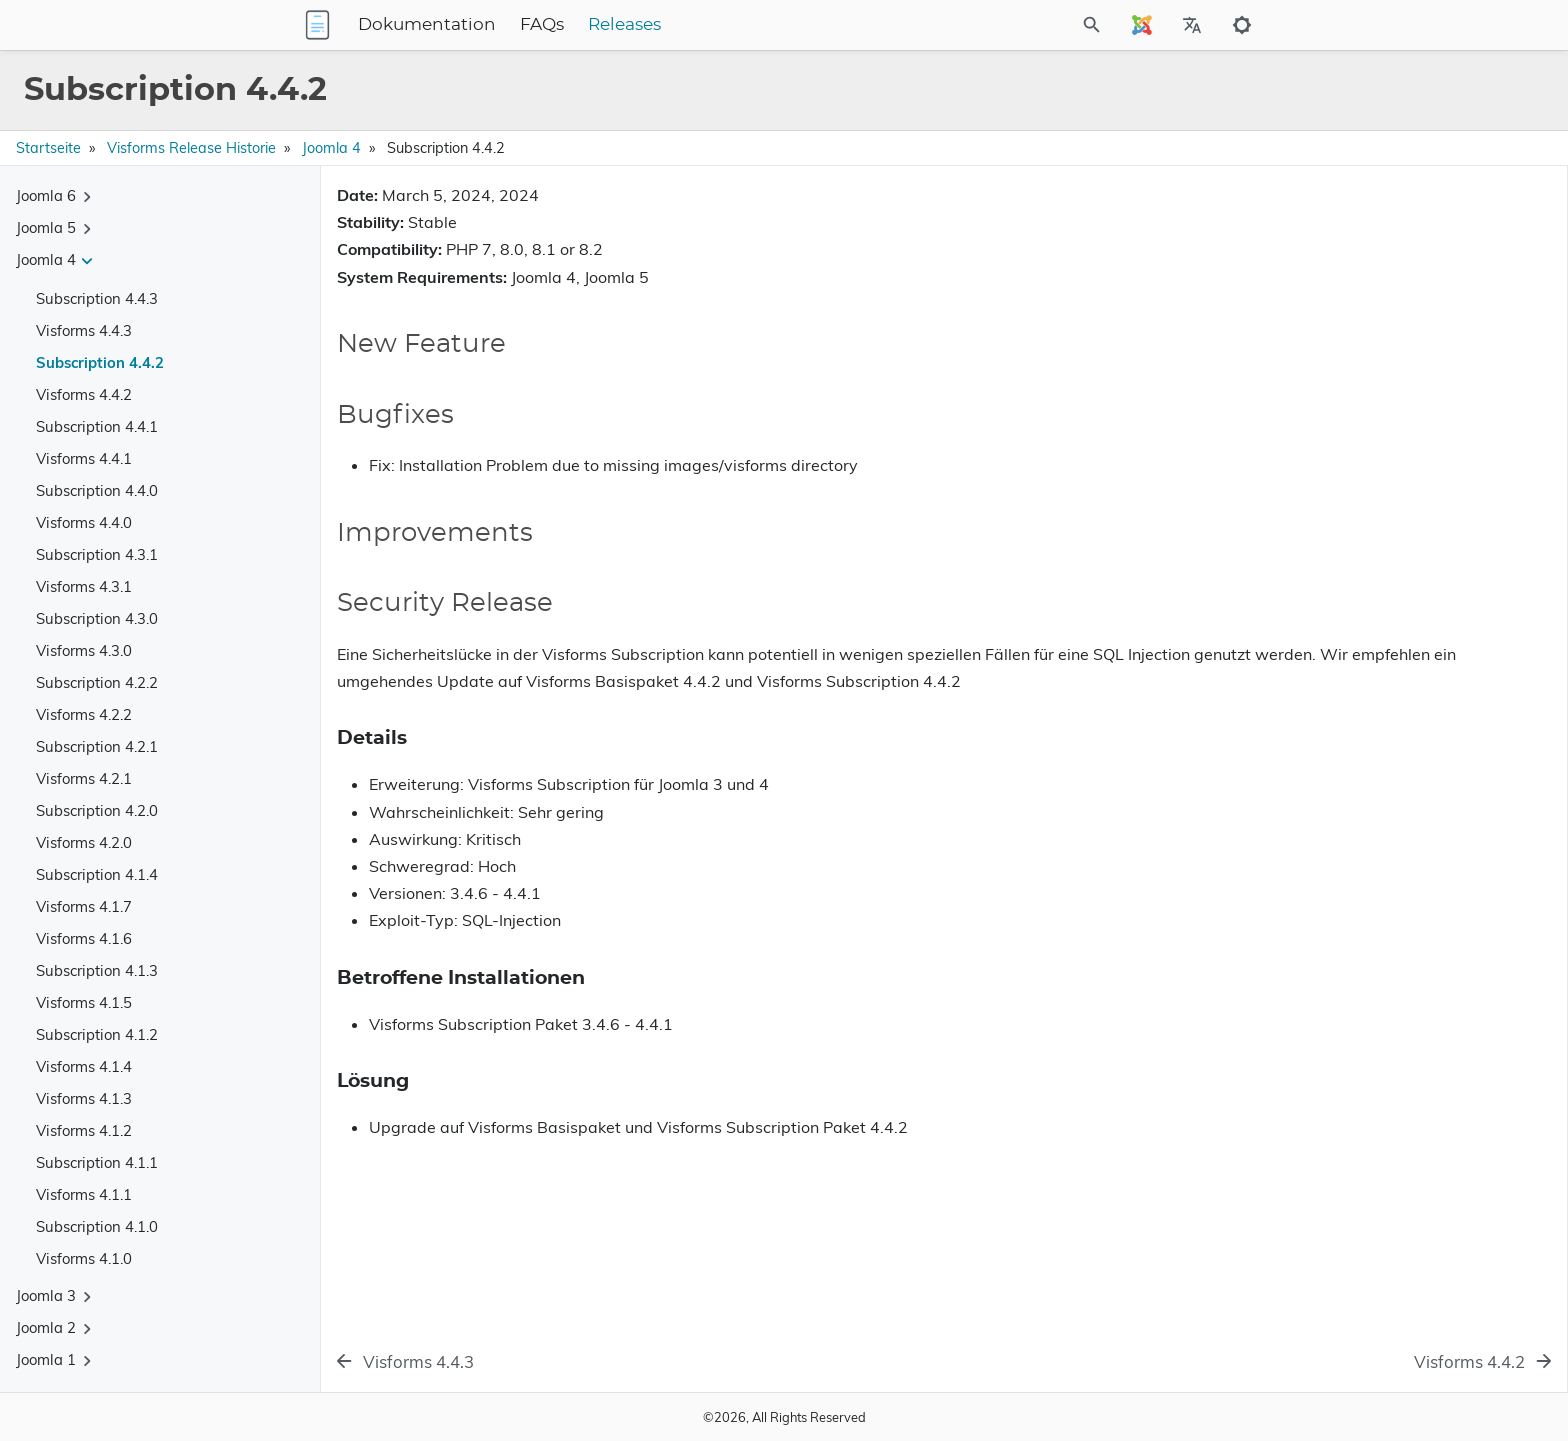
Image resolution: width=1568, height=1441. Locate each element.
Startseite (48, 148)
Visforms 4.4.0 (84, 522)
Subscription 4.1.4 (97, 874)
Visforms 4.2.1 (84, 778)
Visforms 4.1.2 (84, 1130)
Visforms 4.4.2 (84, 394)
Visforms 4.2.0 (84, 842)
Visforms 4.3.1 (84, 586)
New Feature (1304, 240)
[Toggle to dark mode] (1242, 25)
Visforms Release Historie (191, 148)
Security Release (1317, 324)
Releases (749, 25)
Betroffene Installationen (1349, 358)
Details (1293, 341)
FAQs (667, 25)
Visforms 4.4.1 (84, 458)
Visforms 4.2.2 (84, 714)
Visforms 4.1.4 (84, 1066)
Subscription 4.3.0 (97, 618)
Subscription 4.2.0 (97, 810)
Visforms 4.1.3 (84, 1098)
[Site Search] (1003, 25)
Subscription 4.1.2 (97, 1034)
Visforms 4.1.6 (84, 938)
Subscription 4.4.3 (97, 298)
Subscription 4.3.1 (97, 554)
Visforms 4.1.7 (84, 906)
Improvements (1309, 296)
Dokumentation (552, 25)
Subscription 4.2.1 (97, 746)
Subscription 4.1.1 (97, 1162)
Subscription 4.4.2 (100, 362)
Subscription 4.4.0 (97, 490)
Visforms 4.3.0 (84, 650)
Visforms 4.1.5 (84, 1002)
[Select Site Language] (1142, 25)
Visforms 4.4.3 (84, 330)
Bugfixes (1291, 268)
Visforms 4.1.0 (84, 1258)
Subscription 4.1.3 (97, 970)
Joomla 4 (331, 148)
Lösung (1295, 375)
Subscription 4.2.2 (97, 682)
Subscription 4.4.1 (97, 426)
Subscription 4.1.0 (97, 1226)
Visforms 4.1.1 (84, 1194)
